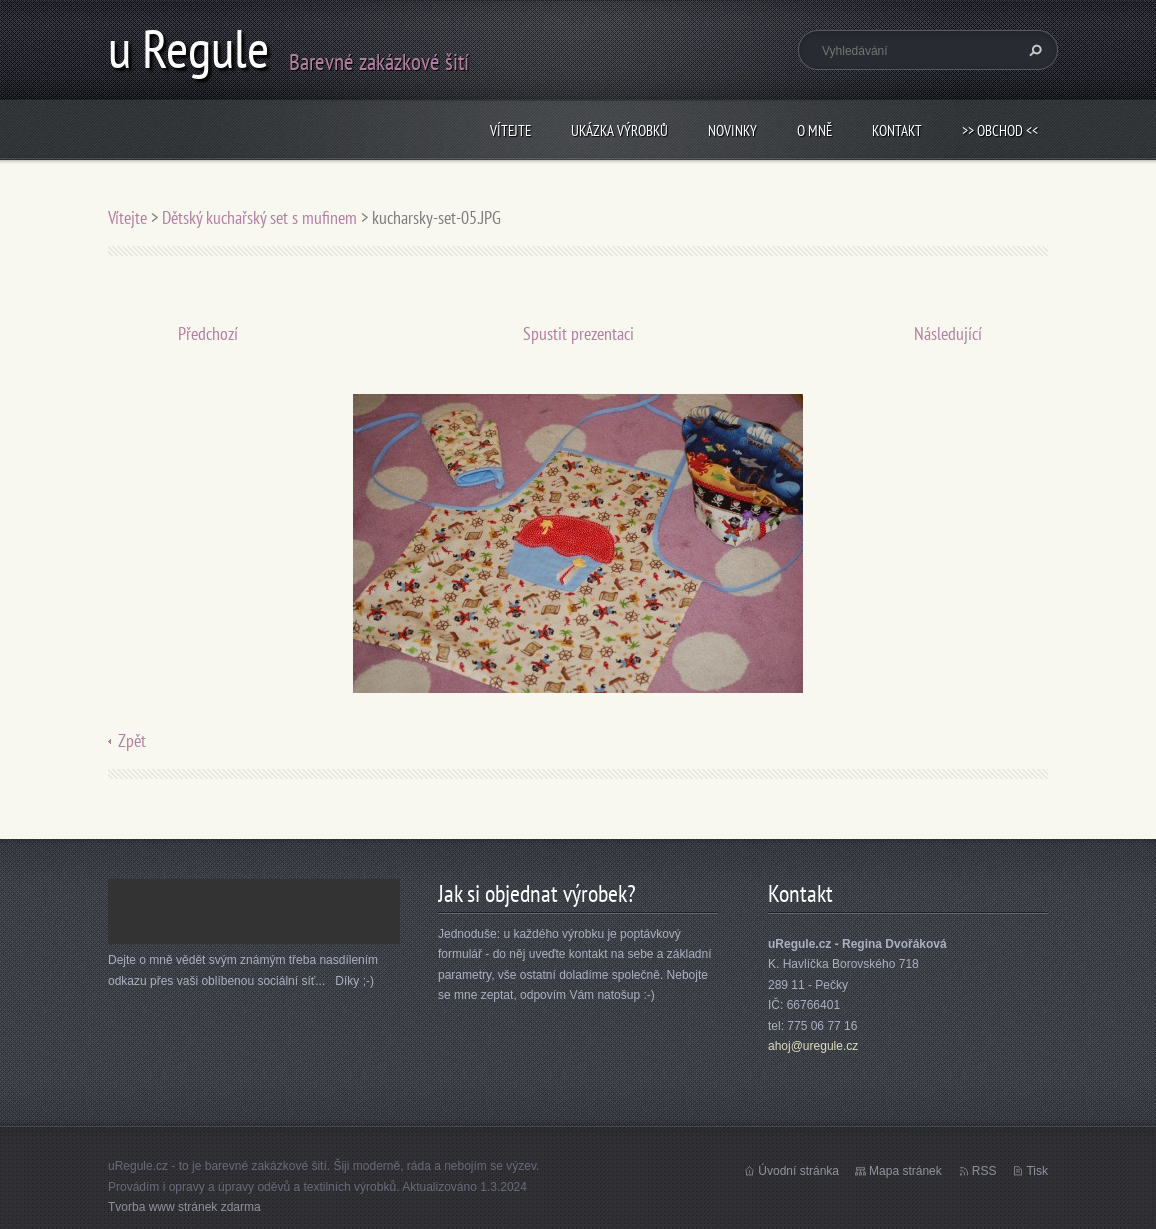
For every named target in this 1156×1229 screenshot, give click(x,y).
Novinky (732, 130)
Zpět (132, 740)
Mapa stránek (905, 1171)
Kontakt (897, 130)
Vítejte (510, 130)
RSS (984, 1171)
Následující (948, 333)
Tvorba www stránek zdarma (184, 1207)
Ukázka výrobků (619, 130)
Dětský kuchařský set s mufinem (259, 217)
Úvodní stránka (798, 1171)
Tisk (1037, 1171)
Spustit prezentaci (578, 333)
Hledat (1033, 50)
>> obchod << (1000, 130)
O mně (814, 130)
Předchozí (208, 333)
